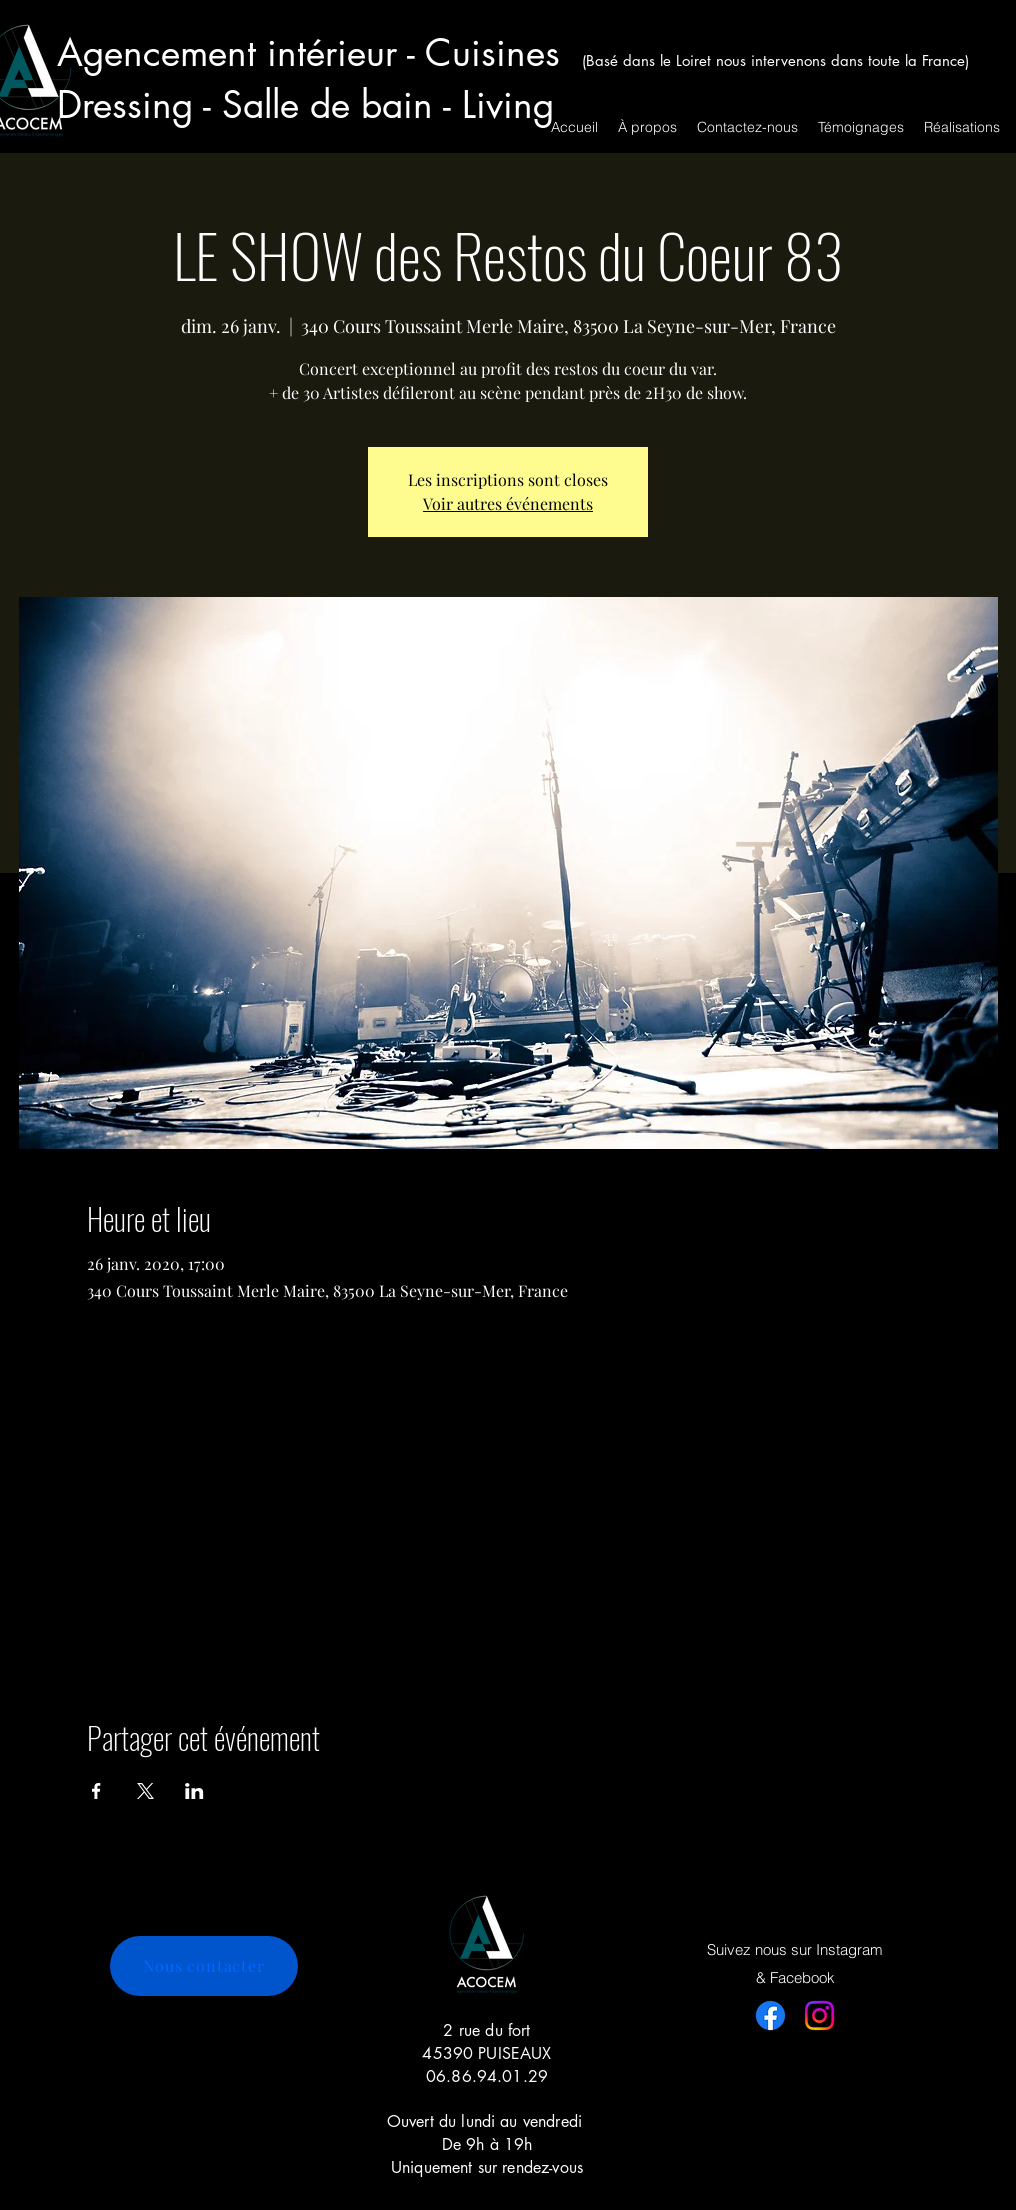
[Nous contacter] (204, 1966)
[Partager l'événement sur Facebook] (96, 1791)
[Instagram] (819, 2015)
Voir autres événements (508, 503)
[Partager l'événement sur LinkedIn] (194, 1791)
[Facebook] (770, 2015)
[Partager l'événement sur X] (145, 1791)
